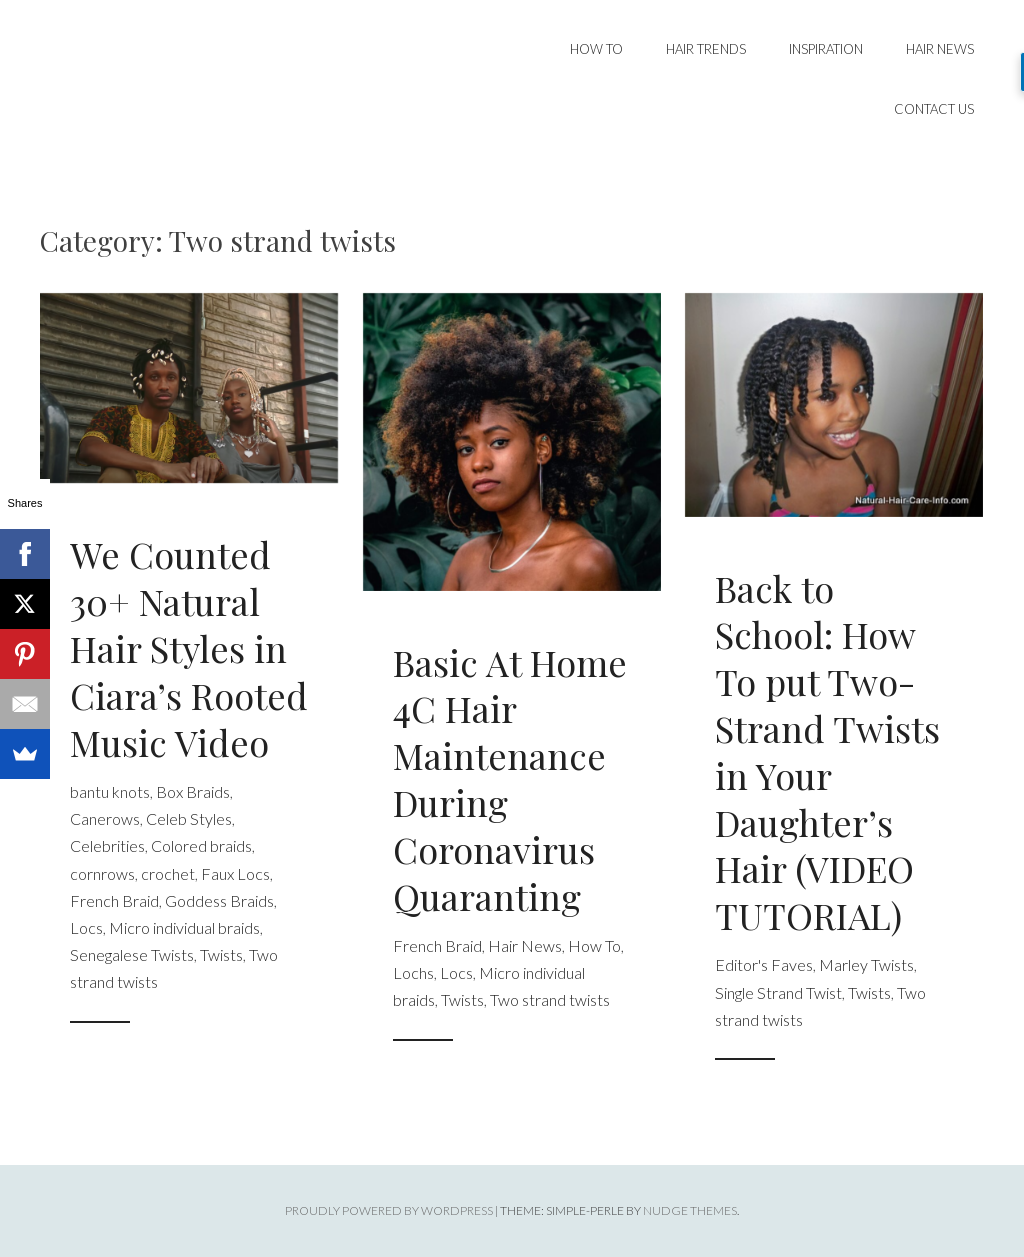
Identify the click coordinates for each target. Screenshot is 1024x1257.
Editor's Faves (764, 964)
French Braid (114, 900)
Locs (86, 927)
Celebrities (107, 845)
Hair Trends (706, 49)
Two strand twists (550, 999)
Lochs (413, 972)
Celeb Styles (189, 818)
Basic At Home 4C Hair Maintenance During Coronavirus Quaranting (510, 779)
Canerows (105, 818)
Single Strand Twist (778, 992)
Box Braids (193, 791)
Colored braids (201, 845)
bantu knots (110, 791)
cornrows (102, 873)
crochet (168, 873)
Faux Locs (235, 873)
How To (596, 49)
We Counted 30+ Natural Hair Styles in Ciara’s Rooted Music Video (189, 647)
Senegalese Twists (132, 954)
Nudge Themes (690, 1210)
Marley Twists (866, 964)
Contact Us (934, 109)
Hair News (940, 49)
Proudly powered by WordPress (389, 1210)
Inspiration (826, 49)
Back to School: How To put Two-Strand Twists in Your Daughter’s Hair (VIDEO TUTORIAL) (827, 752)
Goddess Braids (219, 900)
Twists (221, 954)
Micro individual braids (184, 927)
